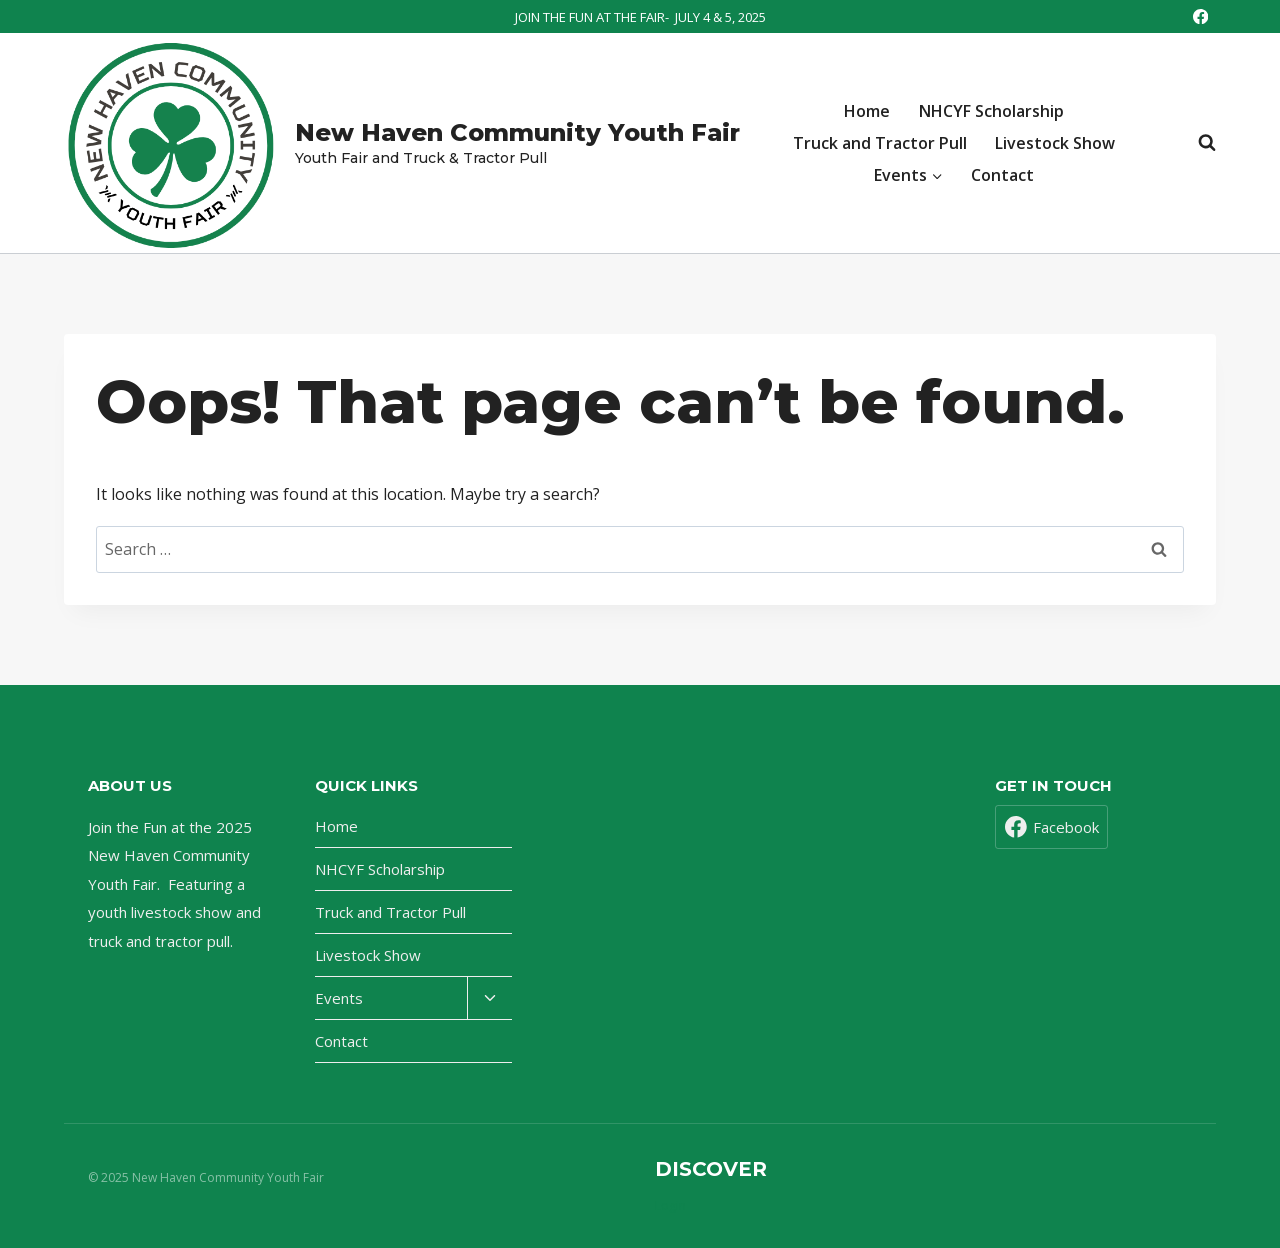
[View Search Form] (1197, 143)
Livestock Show (1055, 143)
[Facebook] (1200, 16)
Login (670, 1205)
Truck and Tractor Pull (880, 143)
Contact (1002, 175)
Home (867, 111)
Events (339, 998)
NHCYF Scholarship (991, 111)
